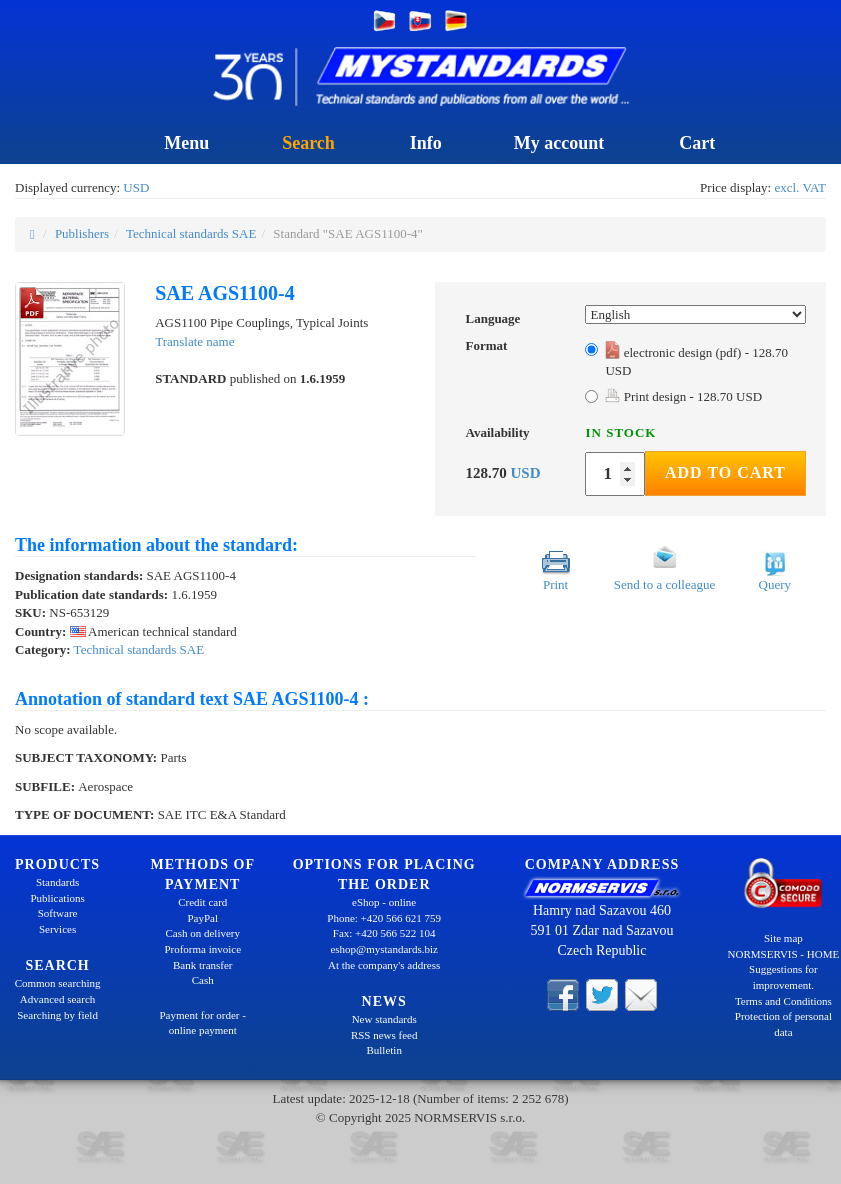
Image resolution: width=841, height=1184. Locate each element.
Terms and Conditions (783, 1001)
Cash (203, 980)
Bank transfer (203, 965)
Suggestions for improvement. (783, 977)
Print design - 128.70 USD (683, 396)
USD (136, 187)
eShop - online (384, 902)
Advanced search (57, 999)
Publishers (82, 233)
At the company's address (384, 965)
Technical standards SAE (191, 233)
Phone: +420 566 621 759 (384, 918)
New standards (384, 1019)
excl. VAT (800, 187)
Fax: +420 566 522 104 (384, 933)
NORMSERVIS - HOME (784, 954)
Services (57, 929)
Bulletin (383, 1050)
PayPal (202, 918)
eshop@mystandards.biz (384, 949)
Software (58, 913)
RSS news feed (384, 1035)
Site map (783, 938)
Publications (57, 898)
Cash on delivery (202, 933)
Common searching (58, 983)
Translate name (194, 341)
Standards (57, 882)
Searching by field (57, 1015)
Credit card (202, 902)
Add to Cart (725, 472)
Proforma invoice (202, 949)
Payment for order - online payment (203, 1023)
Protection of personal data (783, 1024)
